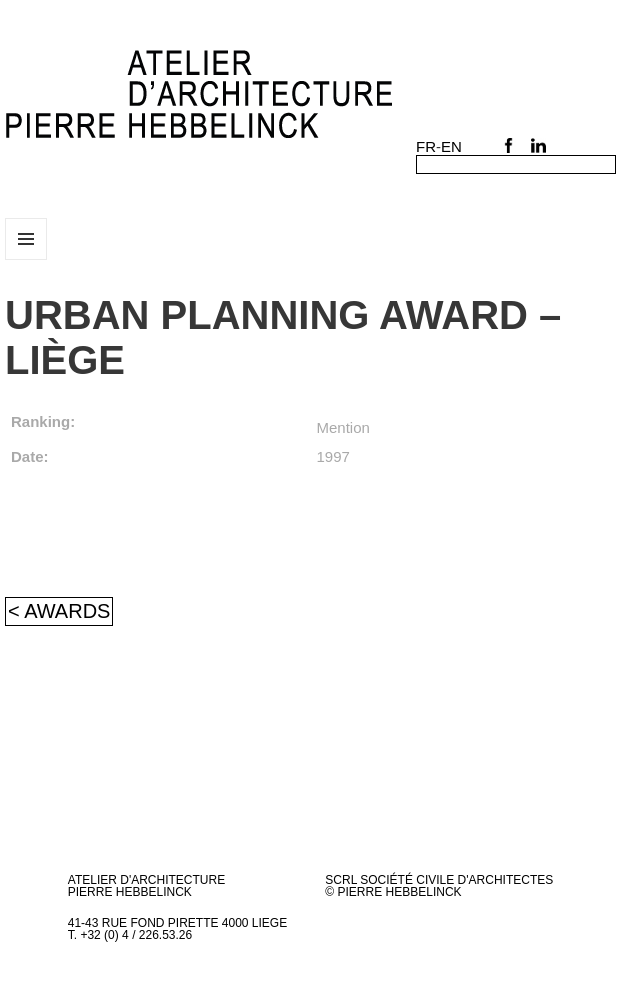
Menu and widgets (26, 259)
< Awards (59, 611)
